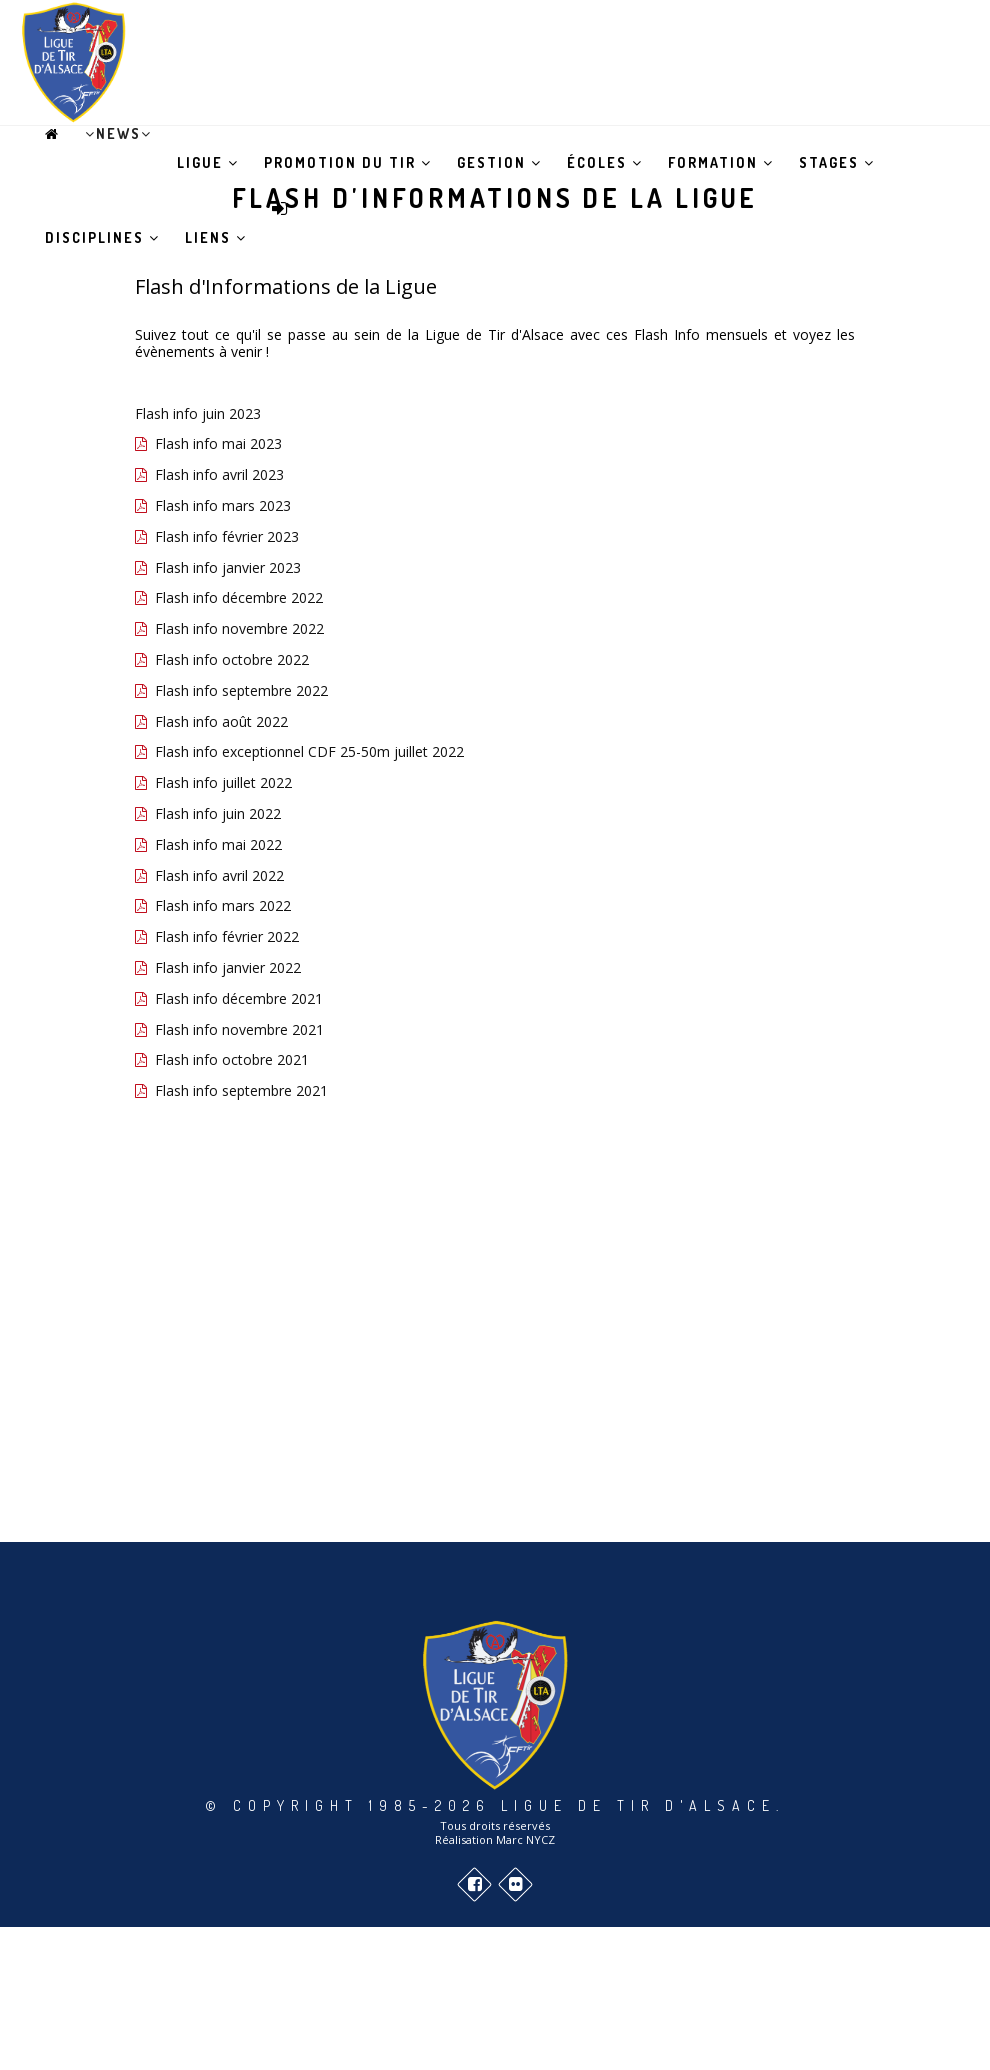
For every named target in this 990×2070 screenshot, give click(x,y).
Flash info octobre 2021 (232, 1059)
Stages (837, 162)
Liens (216, 237)
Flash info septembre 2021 (241, 1090)
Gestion (499, 162)
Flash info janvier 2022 (228, 967)
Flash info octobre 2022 (232, 659)
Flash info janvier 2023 (228, 567)
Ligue (208, 162)
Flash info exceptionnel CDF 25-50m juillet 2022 (309, 751)
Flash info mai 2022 (218, 844)
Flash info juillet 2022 (223, 782)
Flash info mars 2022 (223, 905)
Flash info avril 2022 (219, 875)
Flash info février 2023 (227, 536)
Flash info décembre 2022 (239, 597)
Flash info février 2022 (227, 936)
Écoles (605, 162)
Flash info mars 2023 (223, 505)
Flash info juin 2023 (198, 413)
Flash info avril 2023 (219, 474)
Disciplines (102, 237)
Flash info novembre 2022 (239, 628)
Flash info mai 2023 (218, 443)
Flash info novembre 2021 (239, 1029)
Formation (721, 162)
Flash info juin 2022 (218, 813)
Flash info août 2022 (221, 721)
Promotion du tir (348, 162)
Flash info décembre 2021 (239, 998)
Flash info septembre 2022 (241, 690)
